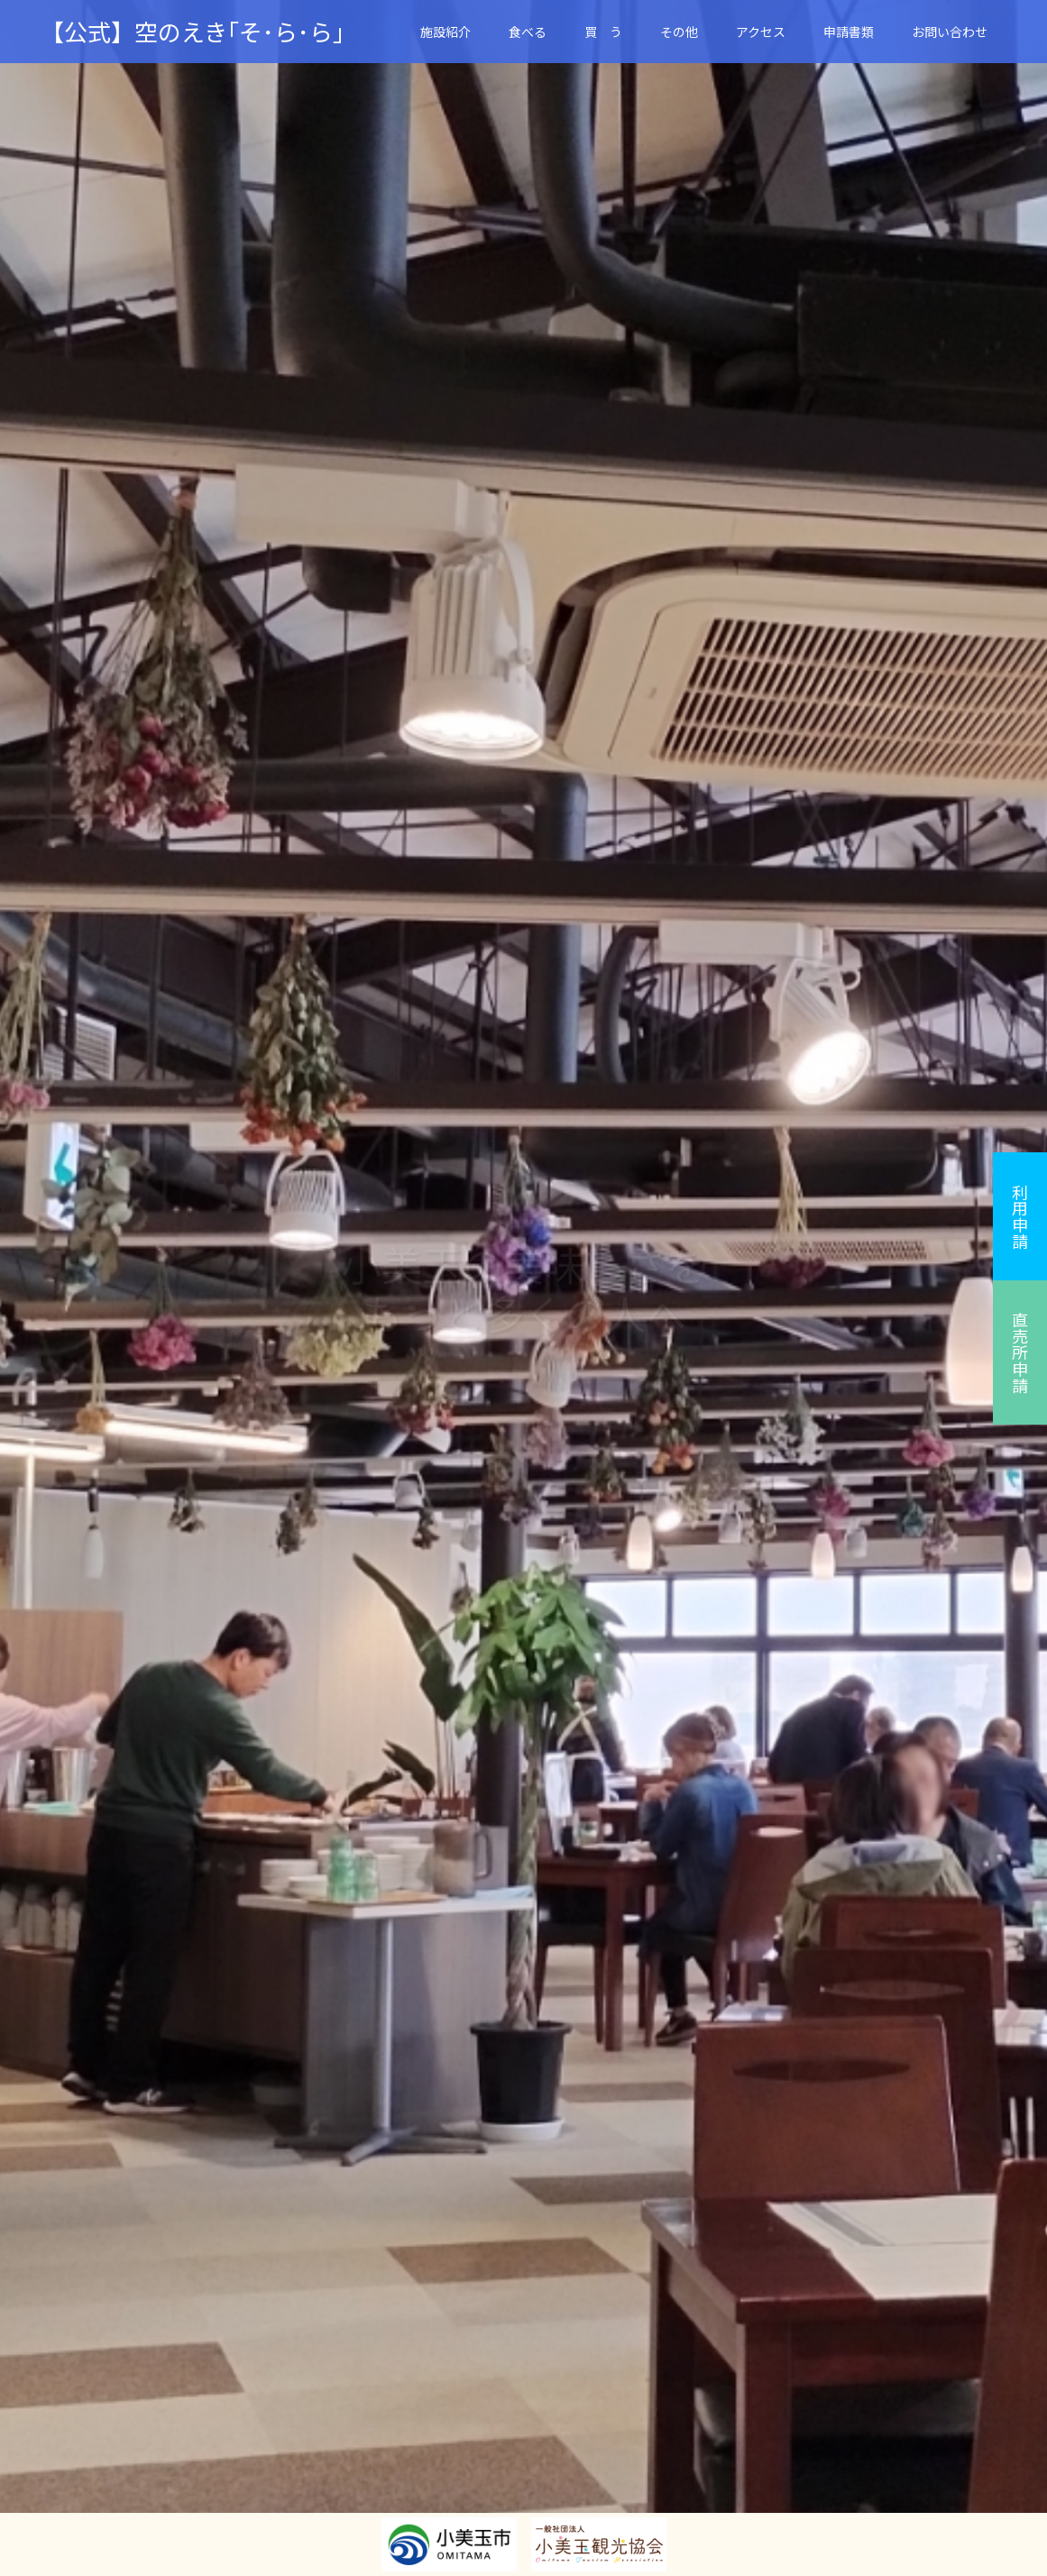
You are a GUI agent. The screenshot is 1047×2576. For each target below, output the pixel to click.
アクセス (760, 32)
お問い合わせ (949, 32)
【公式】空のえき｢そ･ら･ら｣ (192, 31)
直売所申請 (1020, 1352)
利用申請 (1020, 1216)
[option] (523, 1288)
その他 (679, 32)
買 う (603, 32)
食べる (527, 32)
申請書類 (848, 32)
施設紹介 (445, 32)
